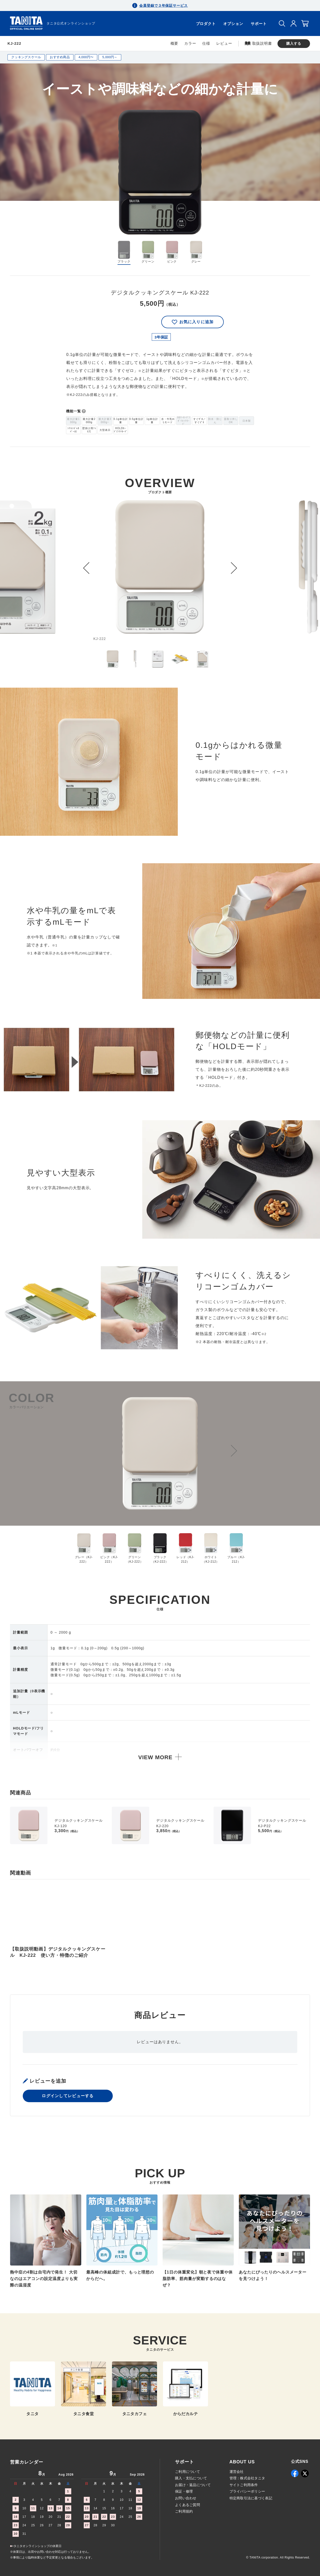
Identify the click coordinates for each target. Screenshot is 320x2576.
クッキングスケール (26, 57)
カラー (190, 43)
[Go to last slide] (86, 568)
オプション (233, 23)
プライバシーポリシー (247, 2491)
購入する (293, 43)
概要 (174, 43)
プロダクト (206, 23)
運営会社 (237, 2472)
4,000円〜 (86, 57)
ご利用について (187, 2472)
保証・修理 (184, 2491)
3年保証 (161, 337)
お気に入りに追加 (193, 322)
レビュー (224, 43)
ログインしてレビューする (68, 2096)
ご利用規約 (184, 2511)
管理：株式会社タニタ (247, 2478)
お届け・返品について (193, 2485)
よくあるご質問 (187, 2505)
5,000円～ (109, 57)
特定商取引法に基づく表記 (251, 2498)
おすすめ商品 (60, 57)
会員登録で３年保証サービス (163, 5)
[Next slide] (234, 568)
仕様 (206, 43)
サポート (259, 23)
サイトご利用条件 (244, 2485)
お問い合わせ (185, 2498)
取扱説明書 (258, 43)
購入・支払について (191, 2478)
